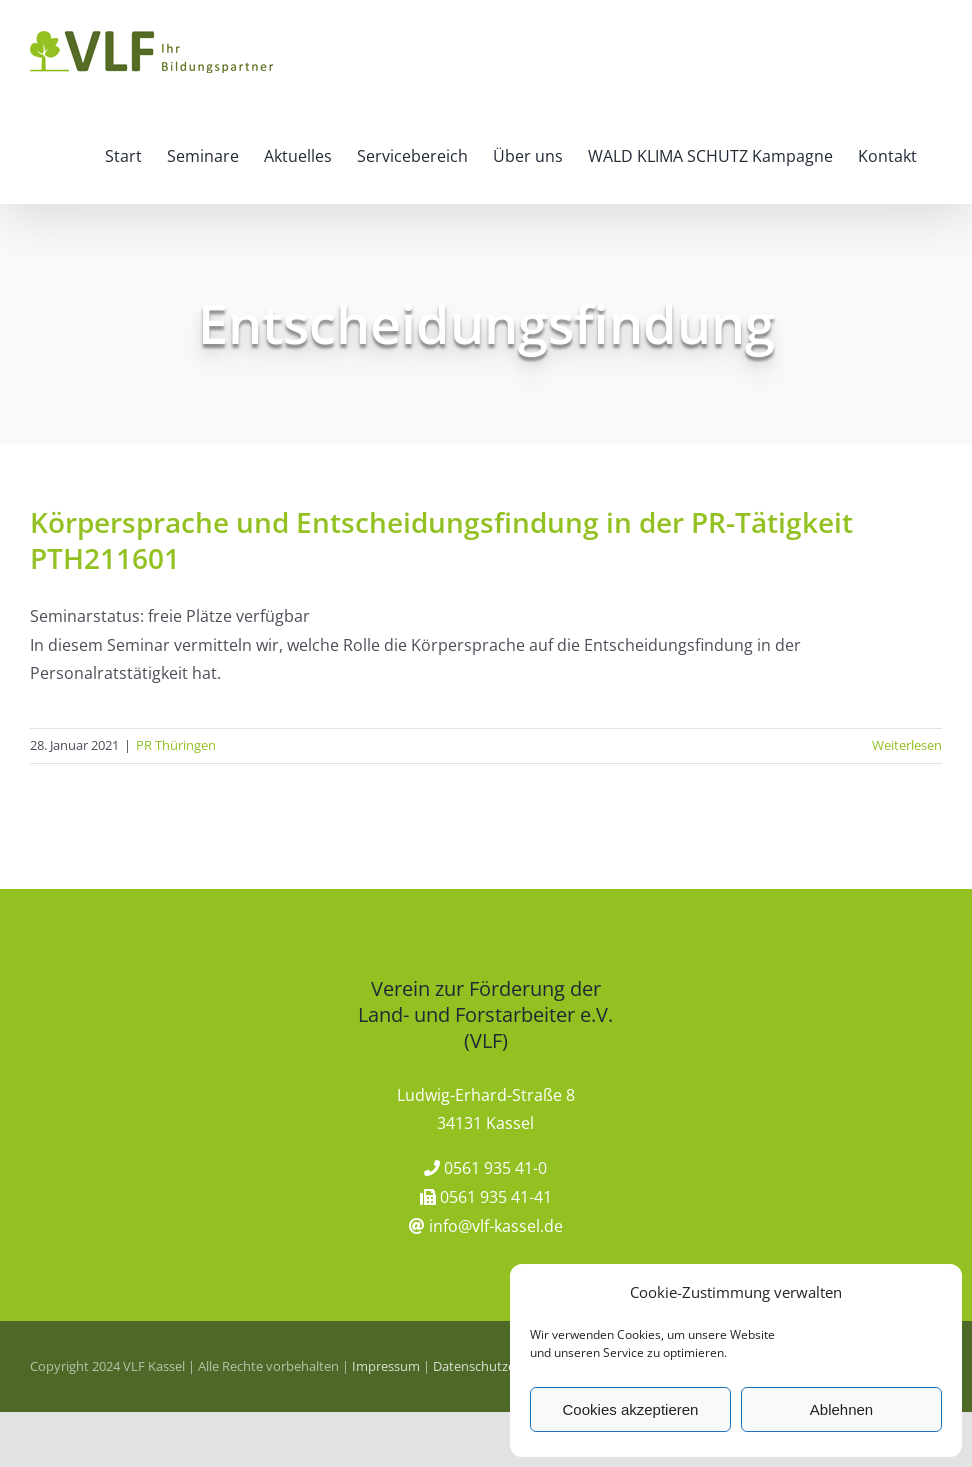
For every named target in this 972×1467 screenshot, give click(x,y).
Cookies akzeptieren (631, 1409)
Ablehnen (841, 1409)
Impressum (386, 1366)
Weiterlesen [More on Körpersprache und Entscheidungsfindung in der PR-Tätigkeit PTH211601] (907, 745)
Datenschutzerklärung (499, 1366)
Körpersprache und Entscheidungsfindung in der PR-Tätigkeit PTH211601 (441, 540)
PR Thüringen (176, 745)
